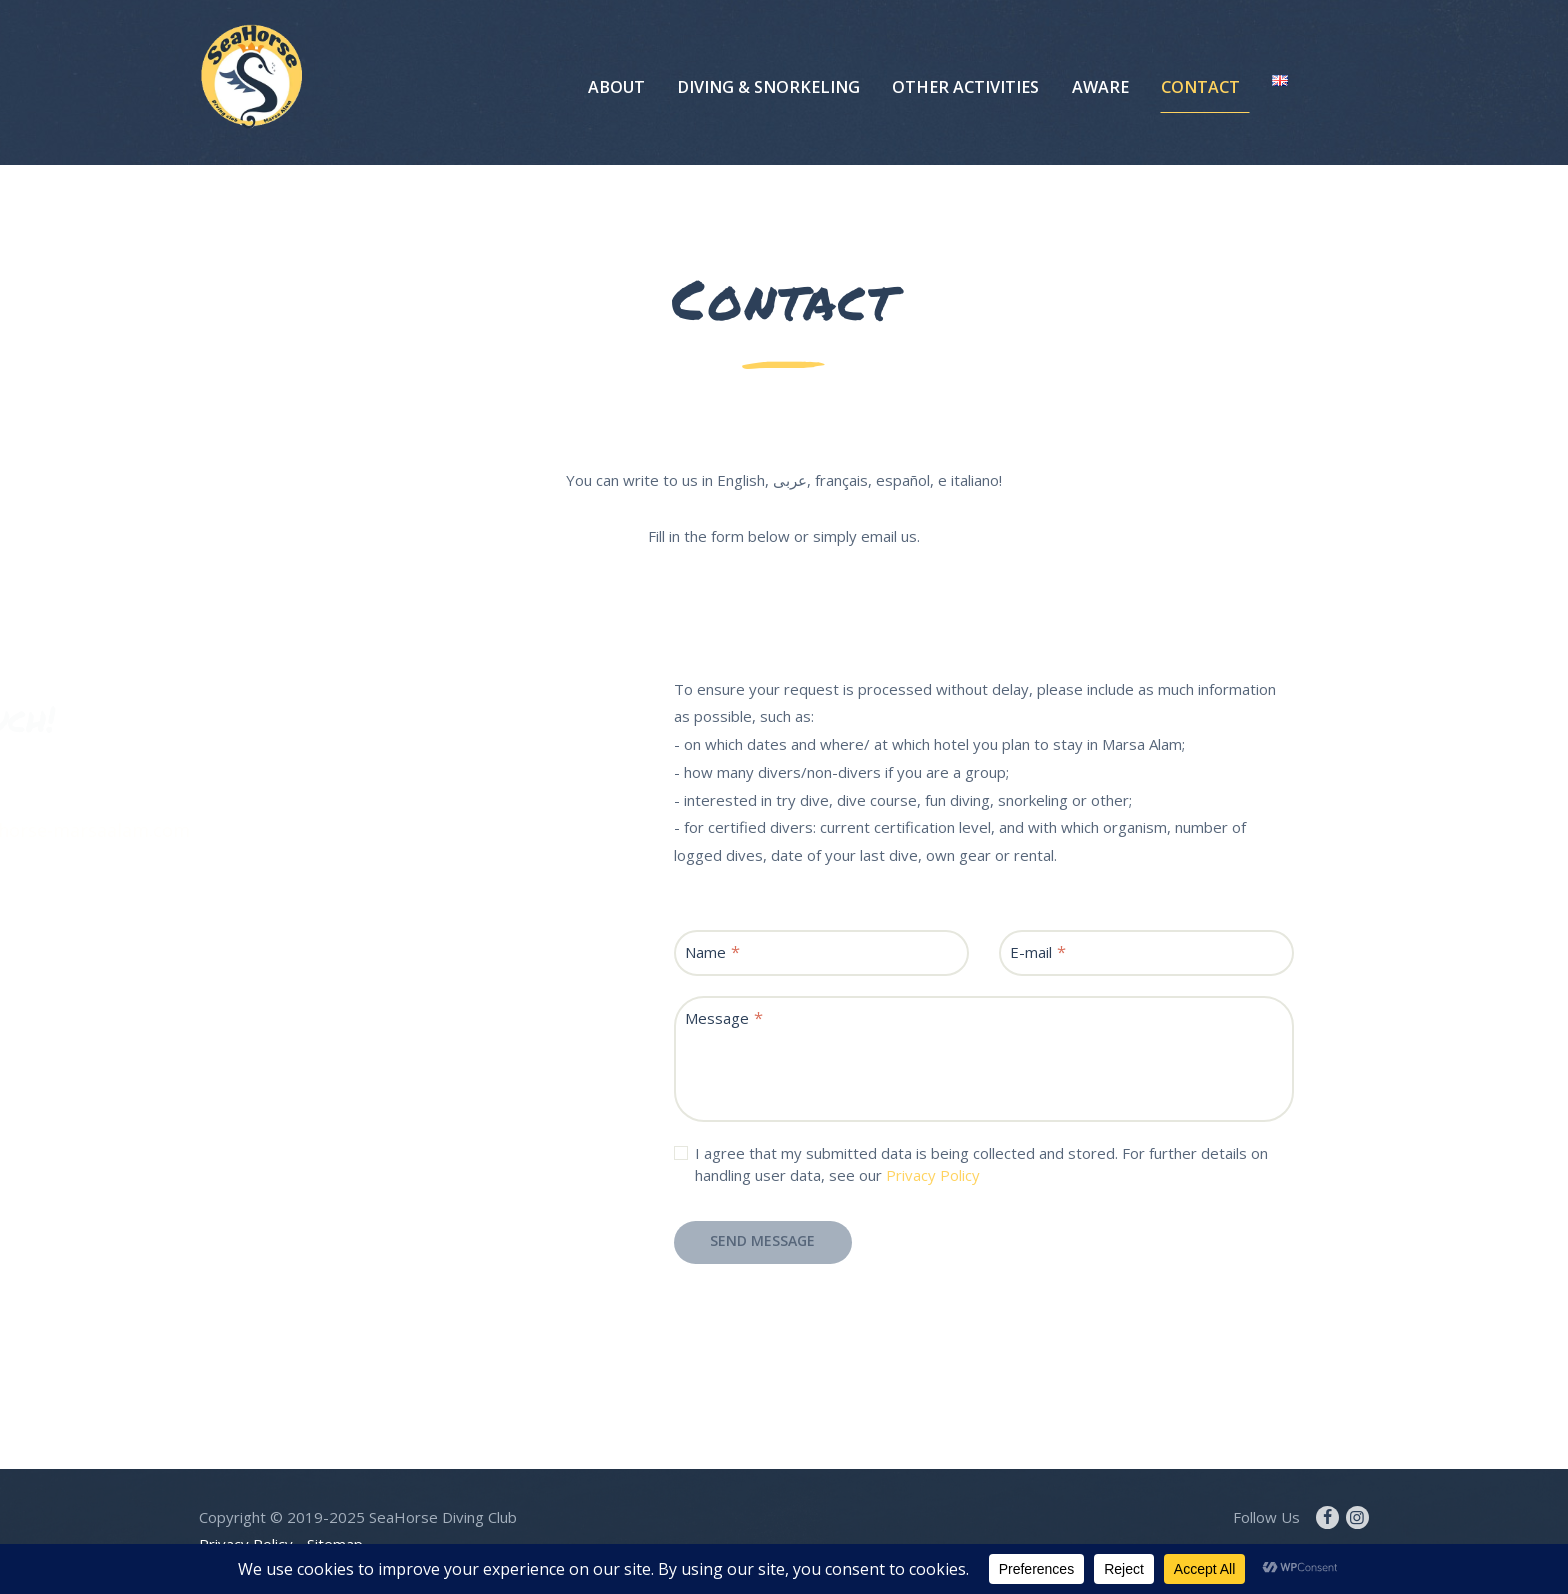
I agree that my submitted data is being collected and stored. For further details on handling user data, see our (981, 1164)
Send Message (762, 1240)
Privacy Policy (933, 1175)
